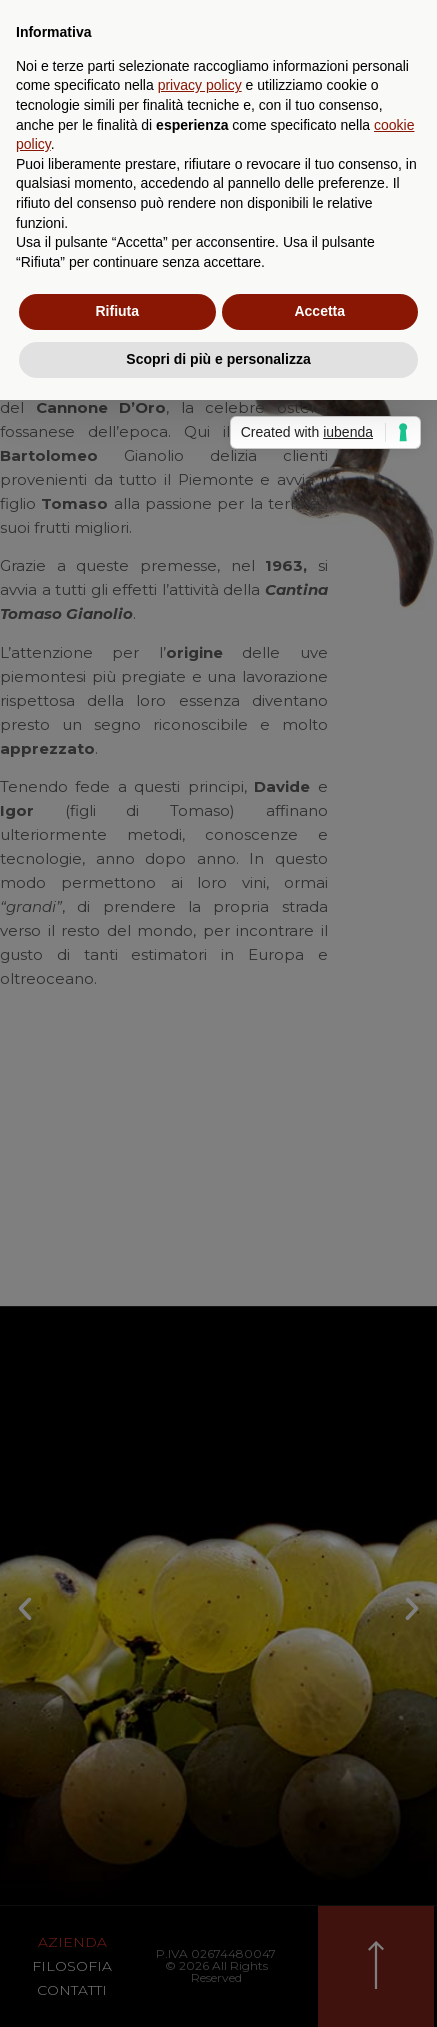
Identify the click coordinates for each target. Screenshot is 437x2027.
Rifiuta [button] (117, 311)
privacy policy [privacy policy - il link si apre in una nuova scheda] (200, 85)
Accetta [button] (319, 311)
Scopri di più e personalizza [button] (218, 359)
